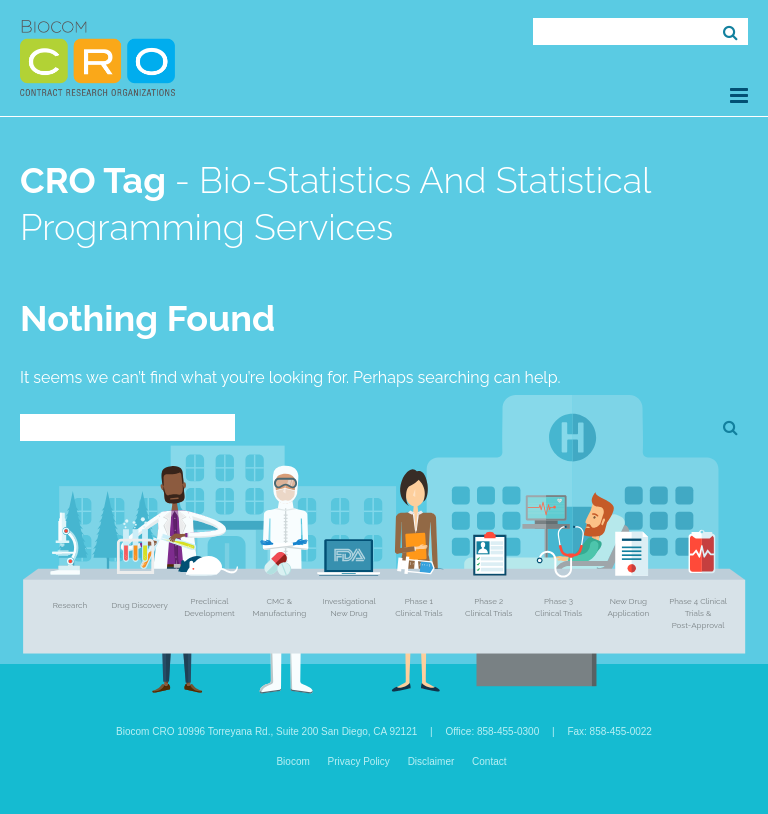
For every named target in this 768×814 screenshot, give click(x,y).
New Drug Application (628, 607)
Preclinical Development (209, 607)
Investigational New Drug (348, 607)
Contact (489, 761)
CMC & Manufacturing (279, 607)
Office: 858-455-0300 (492, 731)
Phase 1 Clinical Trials (418, 607)
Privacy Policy (359, 761)
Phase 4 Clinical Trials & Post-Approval (698, 613)
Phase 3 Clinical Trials (558, 607)
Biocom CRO (97, 58)
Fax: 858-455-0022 (609, 731)
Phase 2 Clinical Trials (488, 607)
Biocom (292, 761)
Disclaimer (431, 761)
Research (70, 605)
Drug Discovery (139, 605)
